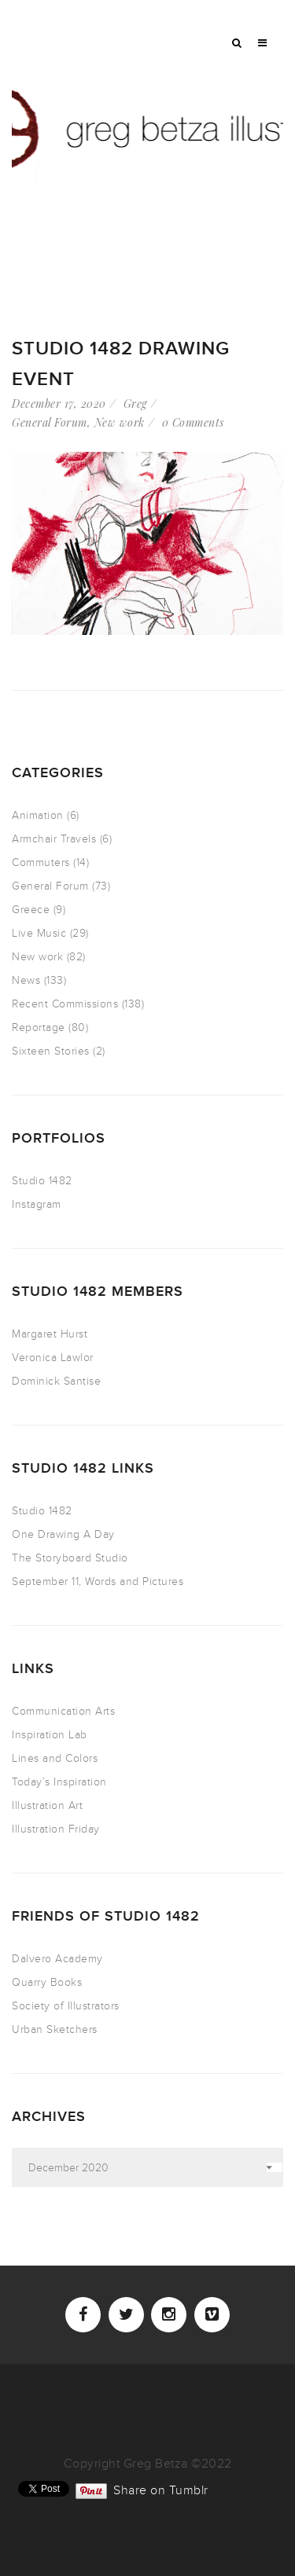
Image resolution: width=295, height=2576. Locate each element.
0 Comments (193, 422)
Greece (31, 909)
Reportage (38, 1027)
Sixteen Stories (51, 1051)
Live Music (39, 933)
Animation (38, 815)
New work (119, 422)
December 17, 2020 (59, 403)
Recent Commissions (65, 1004)
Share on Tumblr (160, 2488)
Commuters (41, 862)
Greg (135, 403)
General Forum (49, 422)
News (26, 980)
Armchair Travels (54, 839)
